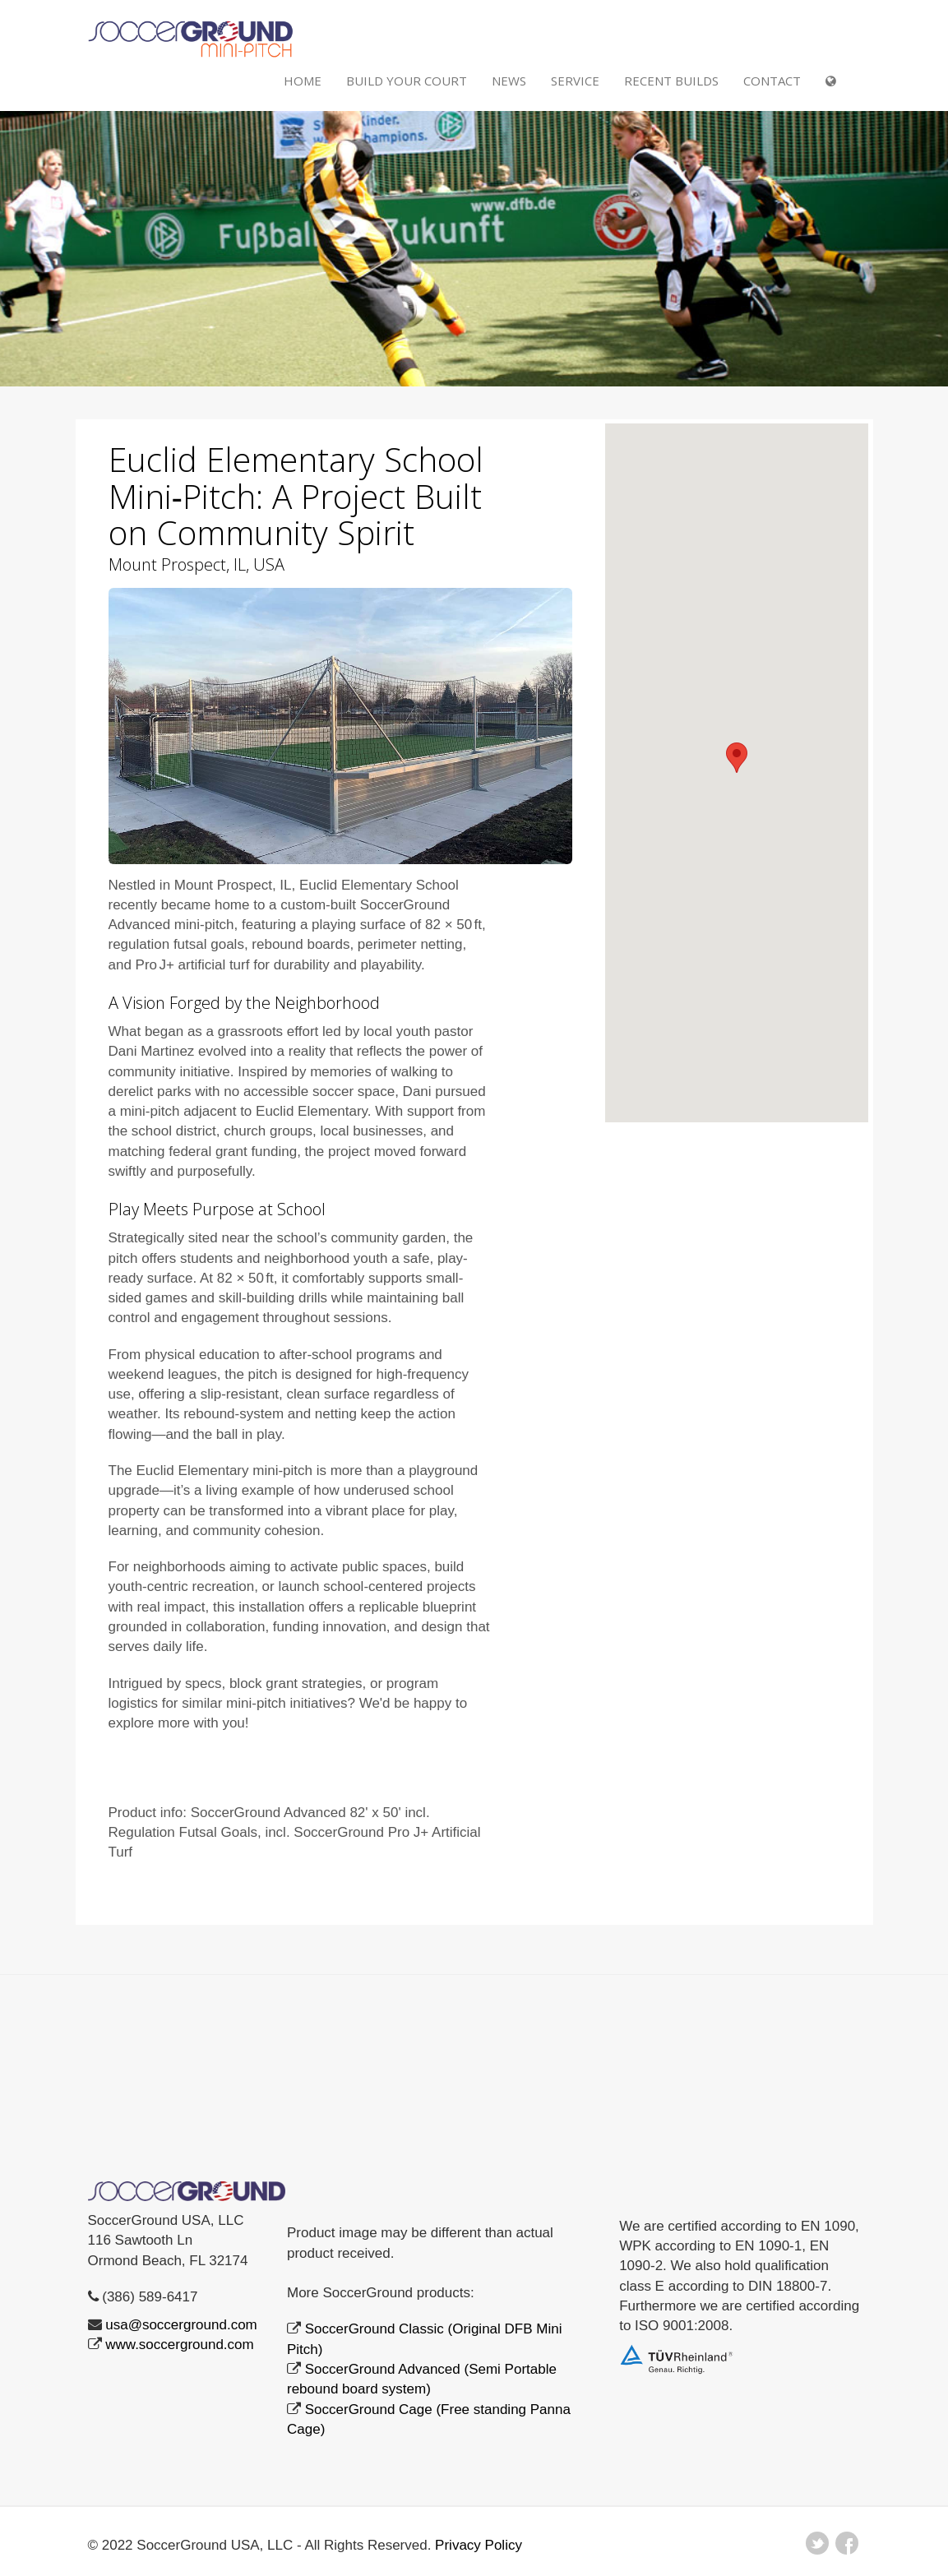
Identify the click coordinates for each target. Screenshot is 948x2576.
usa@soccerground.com (181, 2325)
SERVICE (575, 80)
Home (302, 80)
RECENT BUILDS (671, 80)
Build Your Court (406, 80)
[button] (736, 757)
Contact (772, 80)
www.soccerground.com (179, 2344)
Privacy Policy (478, 2545)
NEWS (509, 80)
